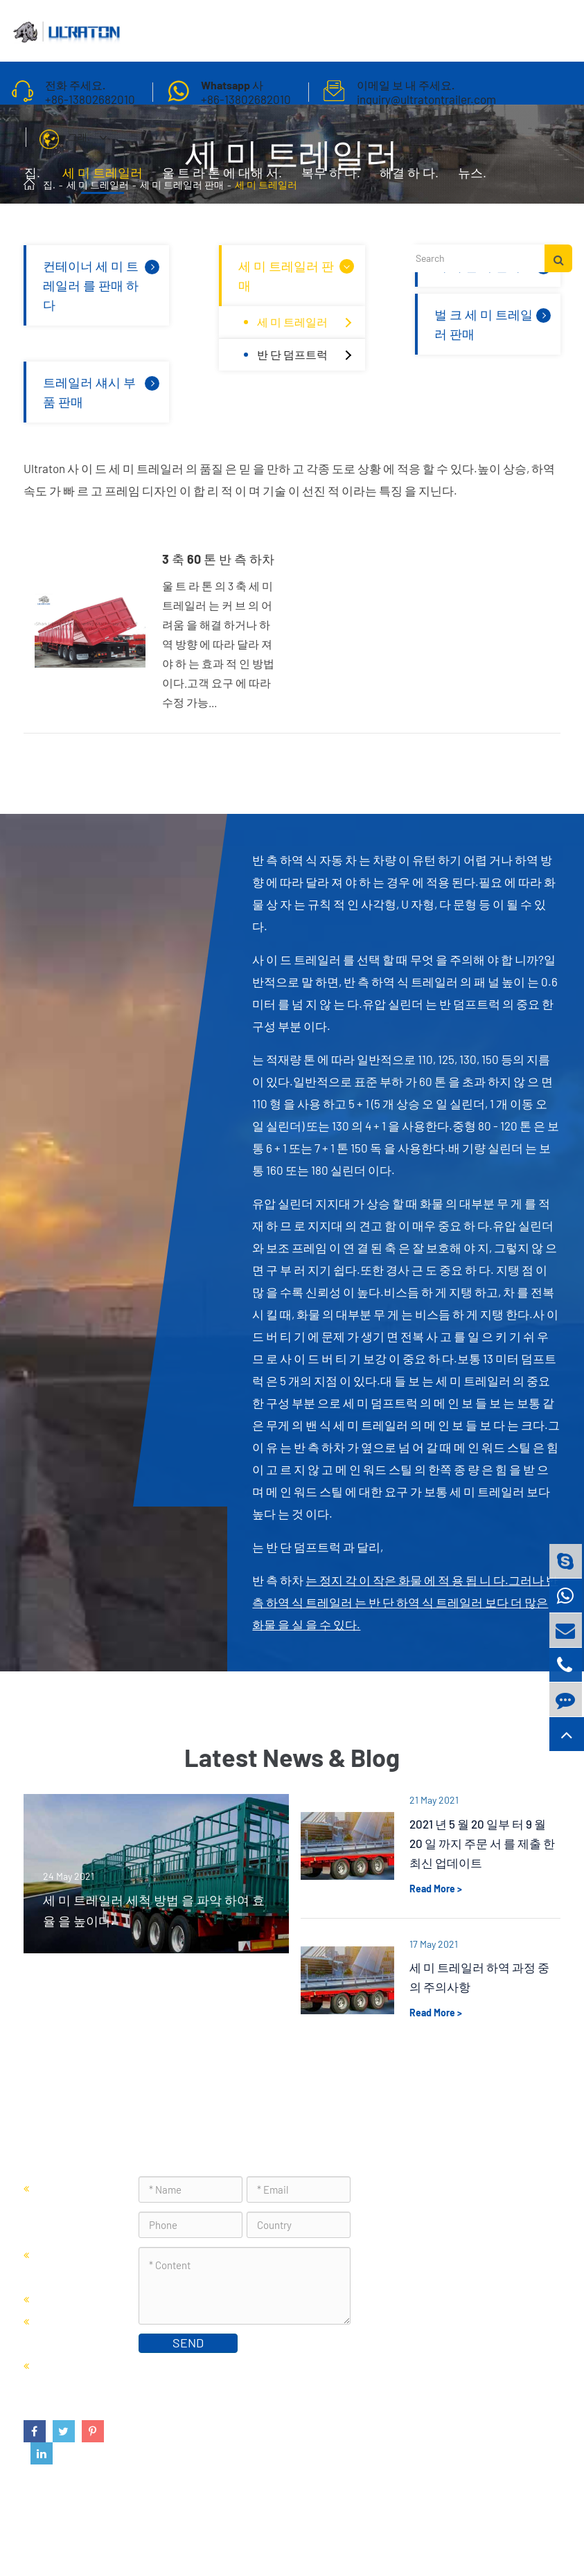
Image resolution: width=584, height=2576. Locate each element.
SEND (188, 2342)
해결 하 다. (409, 179)
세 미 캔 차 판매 (74, 2297)
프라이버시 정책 (517, 2530)
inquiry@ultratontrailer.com (465, 2282)
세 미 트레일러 (102, 179)
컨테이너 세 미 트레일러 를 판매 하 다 (103, 284)
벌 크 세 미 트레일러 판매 (494, 322)
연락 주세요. (58, 222)
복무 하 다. (330, 179)
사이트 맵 (443, 2530)
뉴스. (471, 179)
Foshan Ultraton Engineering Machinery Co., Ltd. (202, 2530)
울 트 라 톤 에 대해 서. (222, 179)
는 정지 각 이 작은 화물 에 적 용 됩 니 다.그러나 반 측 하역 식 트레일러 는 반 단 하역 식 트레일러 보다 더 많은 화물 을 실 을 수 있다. (405, 1602)
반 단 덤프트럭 (307, 354)
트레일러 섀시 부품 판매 (103, 390)
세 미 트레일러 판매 (298, 274)
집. (32, 179)
